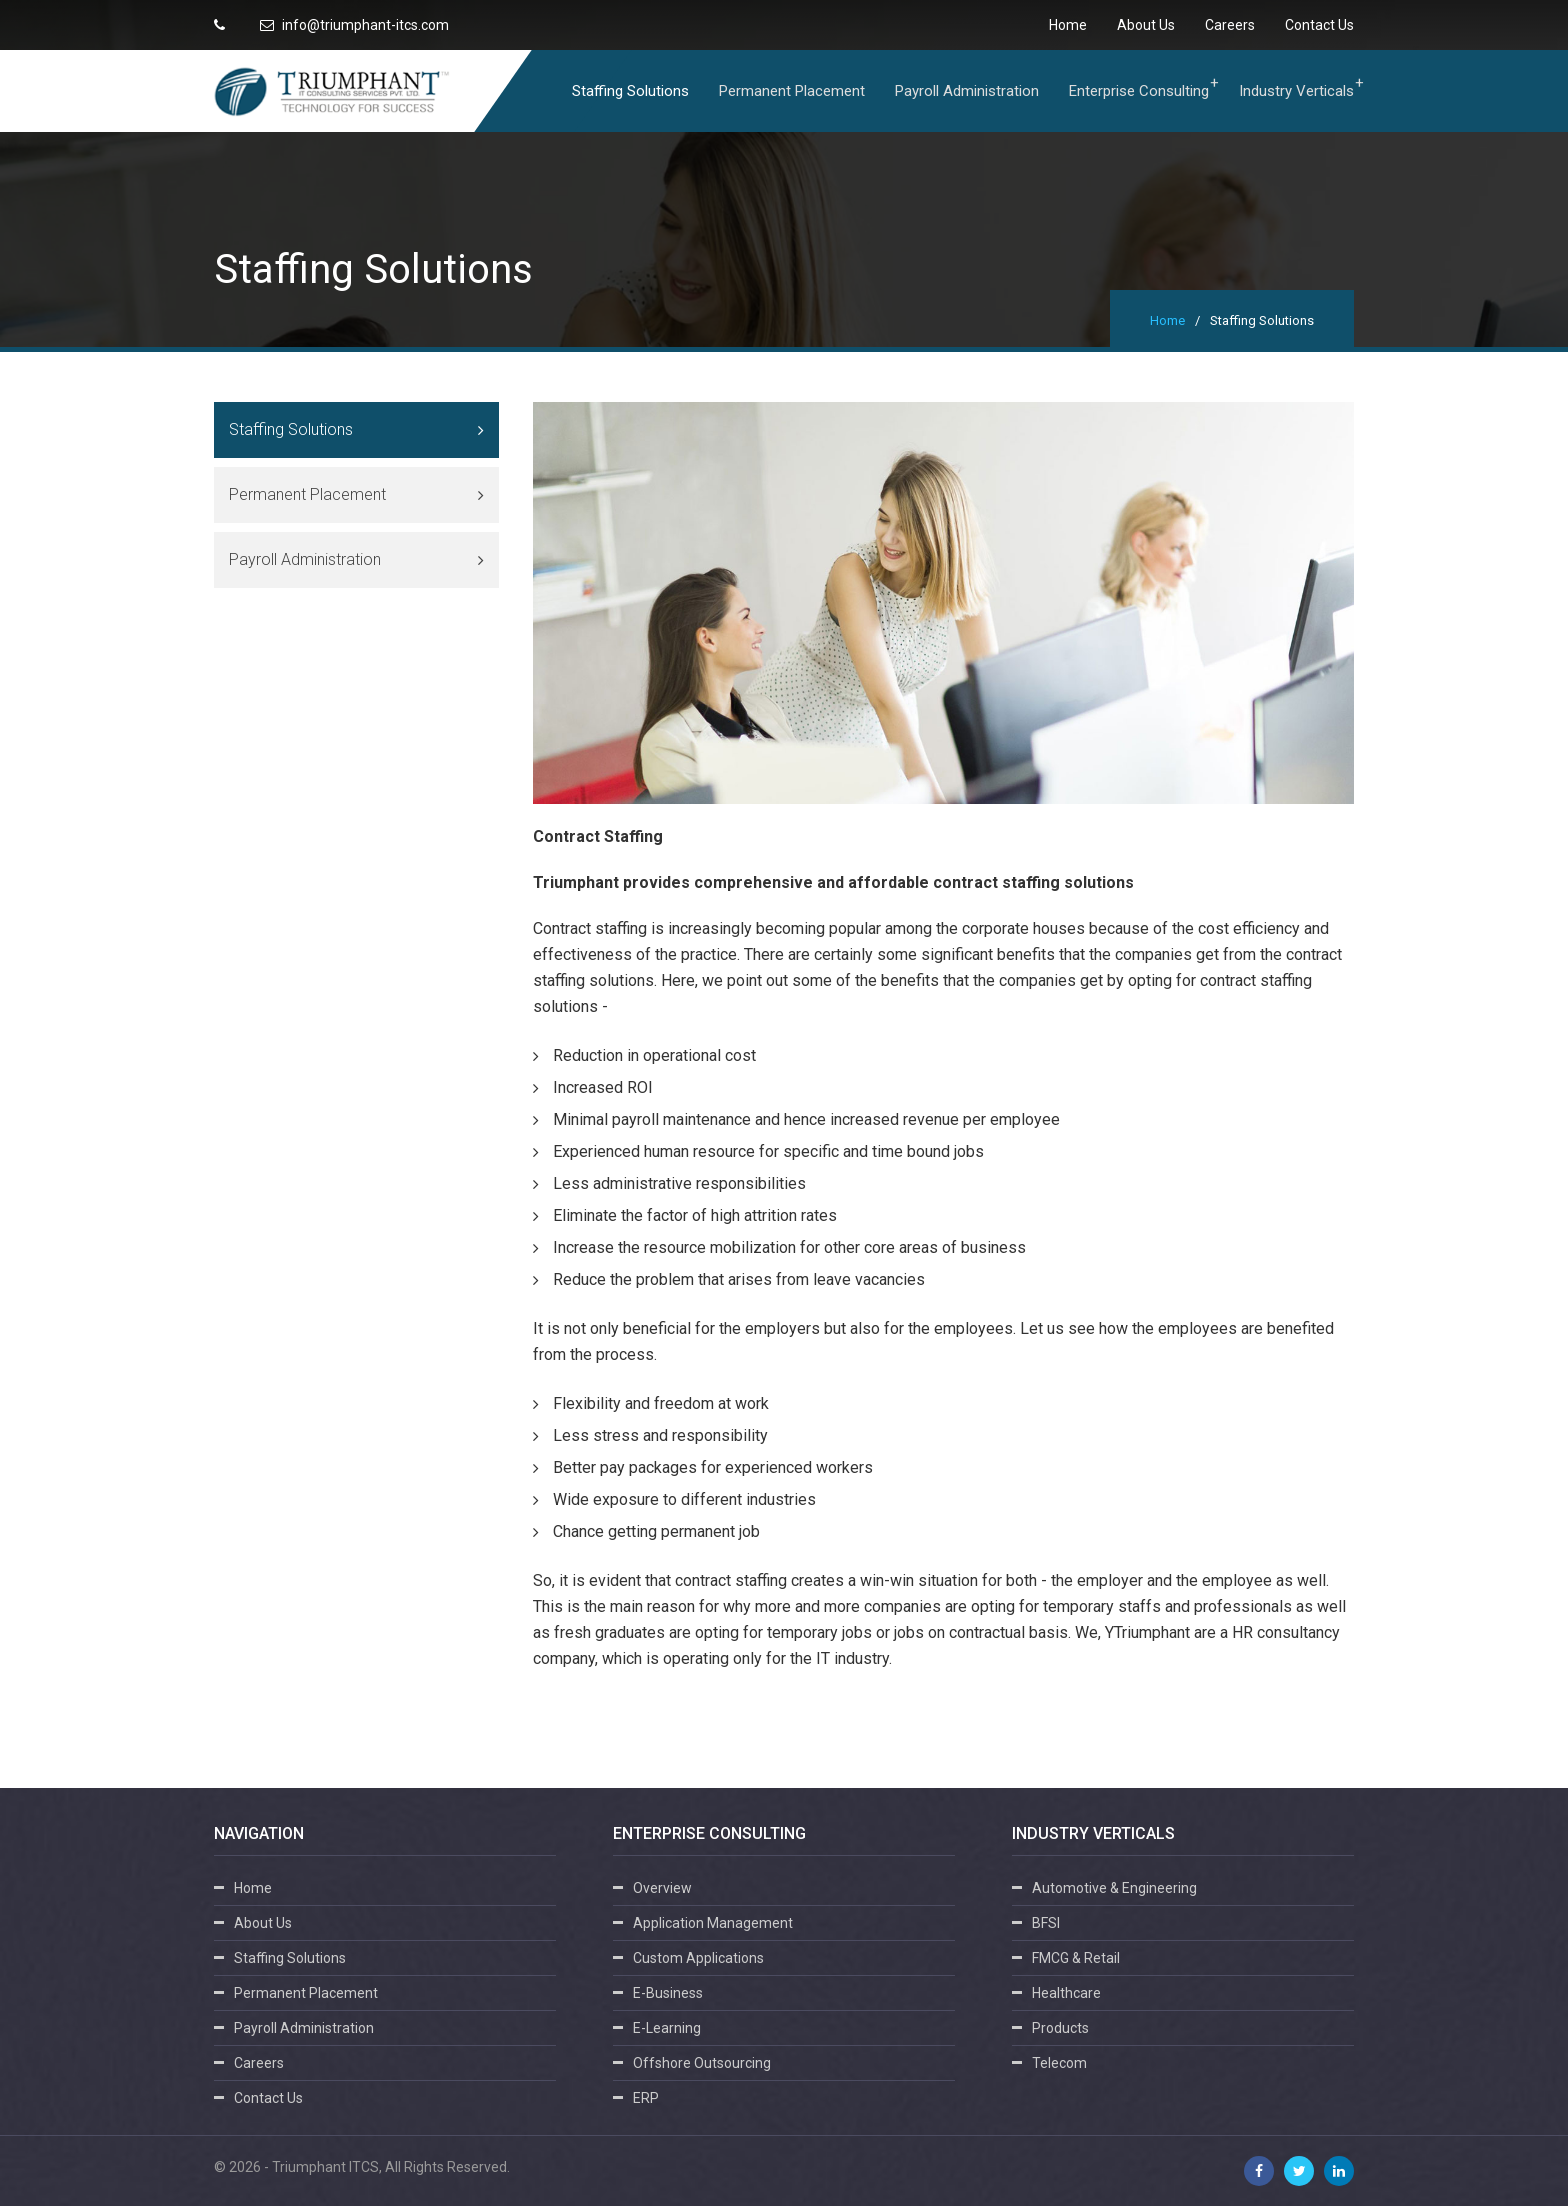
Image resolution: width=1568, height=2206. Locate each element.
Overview (662, 1888)
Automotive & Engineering (1114, 1888)
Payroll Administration (967, 91)
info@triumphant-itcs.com (354, 25)
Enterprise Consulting (1139, 91)
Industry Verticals (1296, 91)
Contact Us (1319, 25)
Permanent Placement (792, 91)
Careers (1230, 25)
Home (1068, 25)
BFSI (1046, 1923)
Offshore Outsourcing (702, 2063)
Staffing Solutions (630, 91)
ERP (646, 2098)
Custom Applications (698, 1958)
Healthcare (1066, 1993)
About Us (1146, 25)
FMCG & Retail (1076, 1958)
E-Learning (667, 2028)
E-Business (668, 1993)
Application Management (713, 1923)
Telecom (1059, 2063)
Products (1060, 2028)
